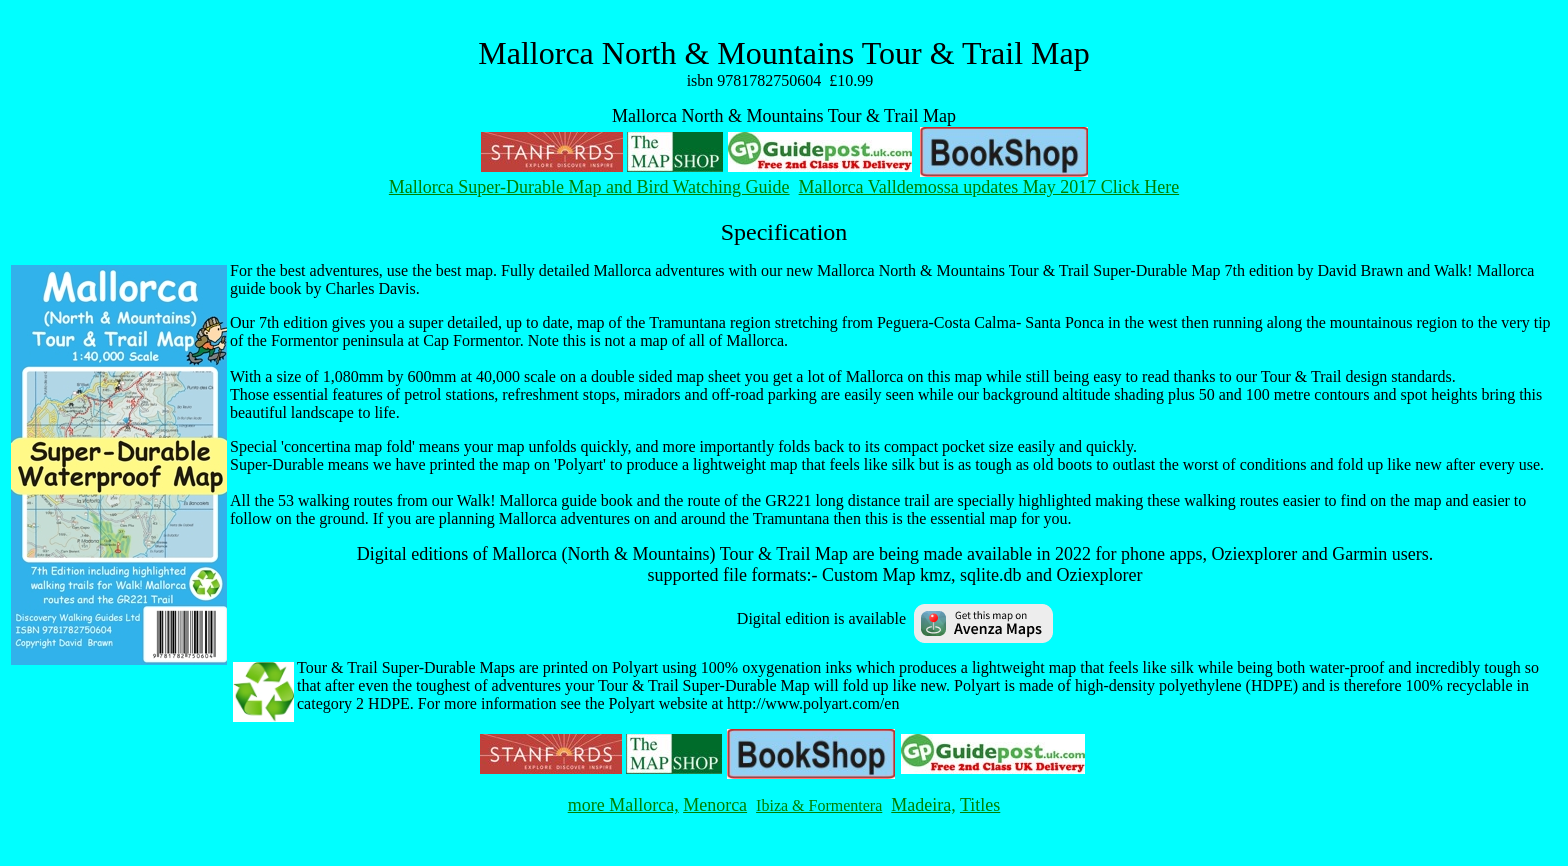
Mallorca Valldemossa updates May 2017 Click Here (989, 187)
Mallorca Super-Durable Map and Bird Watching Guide (589, 187)
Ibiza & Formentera (819, 805)
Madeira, (923, 805)
